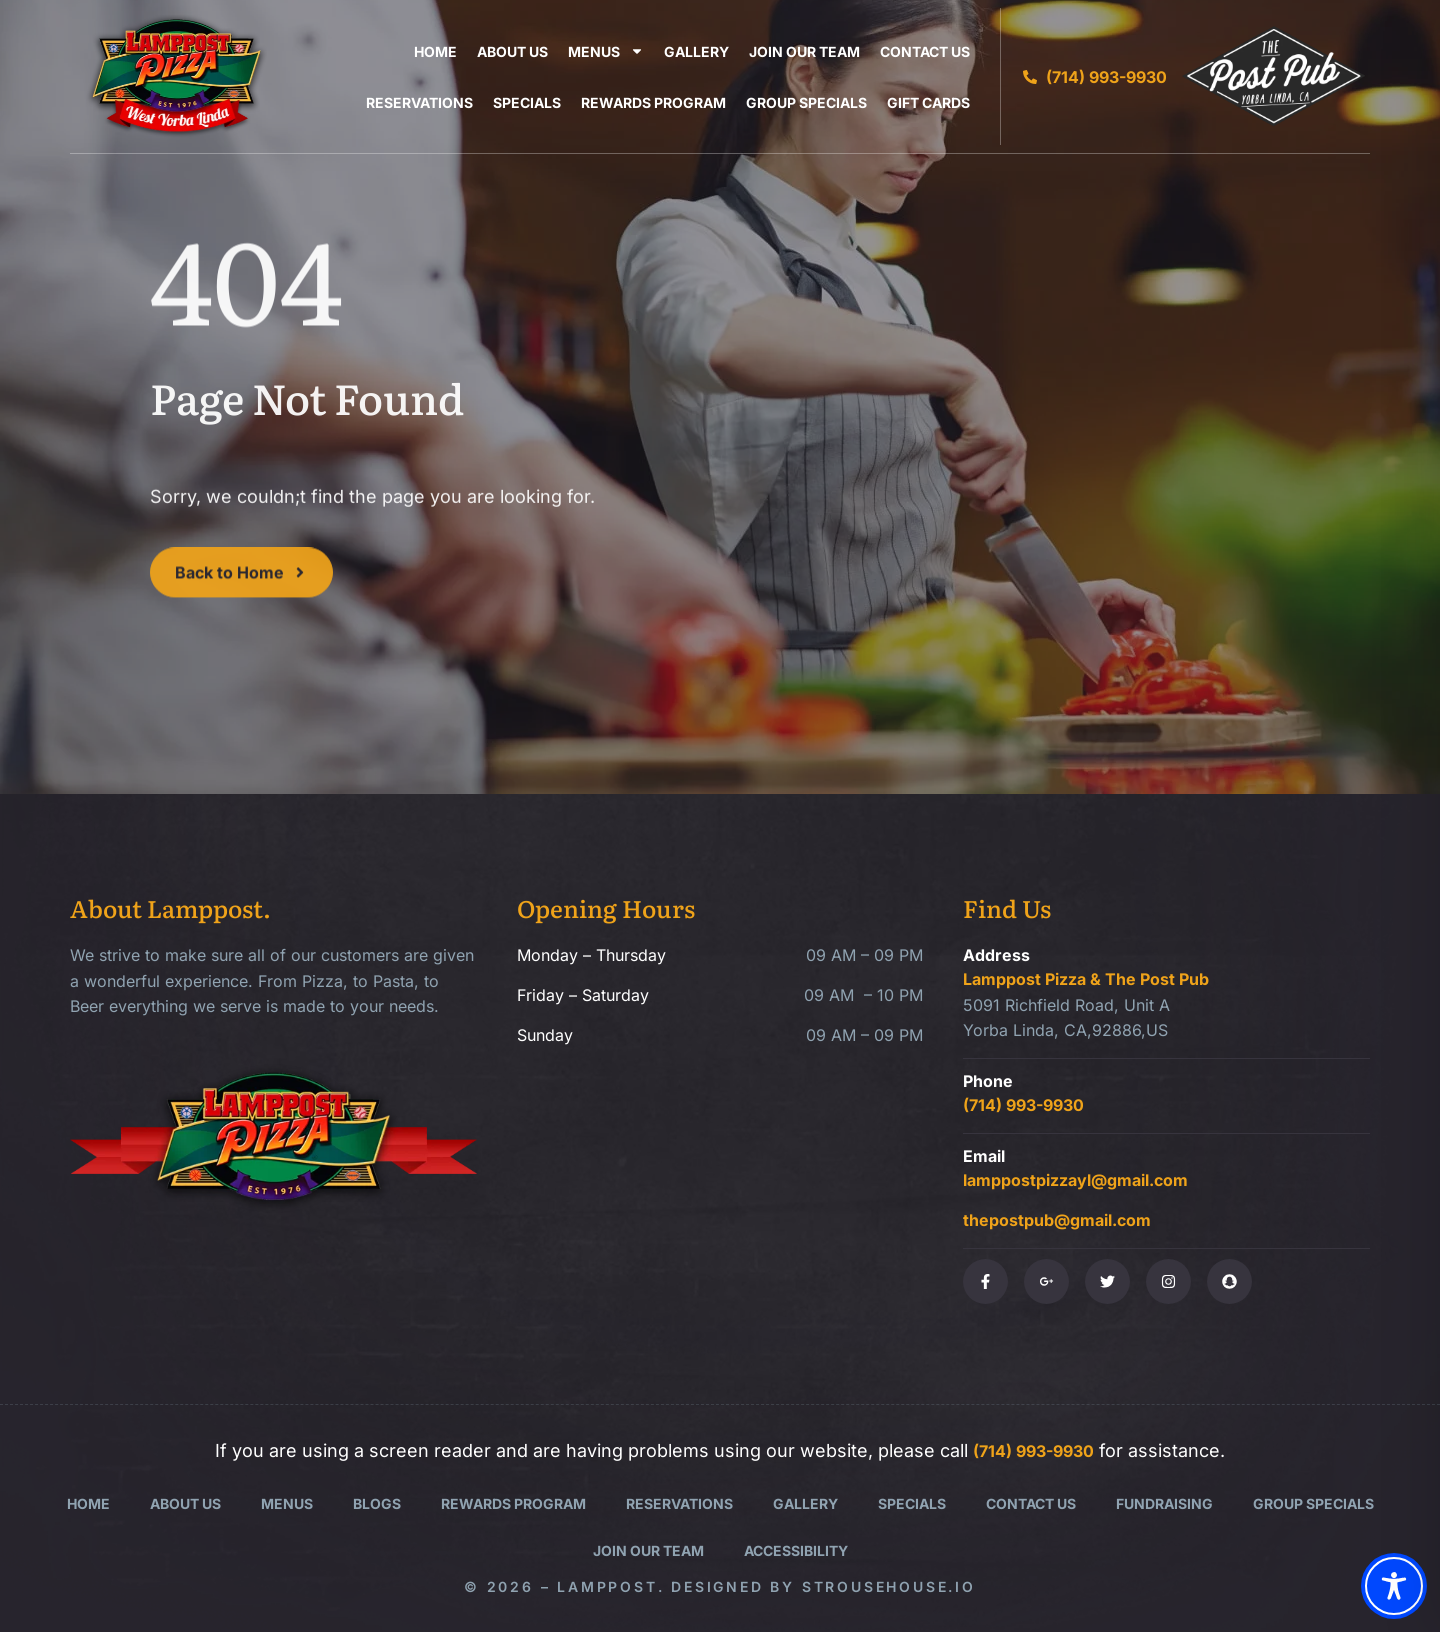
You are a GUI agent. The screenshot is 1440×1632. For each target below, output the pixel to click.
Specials (527, 102)
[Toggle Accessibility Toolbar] (1394, 1586)
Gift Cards (928, 102)
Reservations (419, 102)
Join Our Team (804, 51)
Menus (606, 51)
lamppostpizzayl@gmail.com (1075, 1180)
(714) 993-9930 (1023, 1105)
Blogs (377, 1503)
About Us (512, 51)
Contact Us (925, 51)
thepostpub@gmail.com (1057, 1220)
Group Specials (806, 102)
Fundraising (1164, 1503)
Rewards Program (653, 102)
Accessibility (796, 1550)
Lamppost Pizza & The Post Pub (1086, 979)
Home (435, 51)
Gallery (696, 51)
